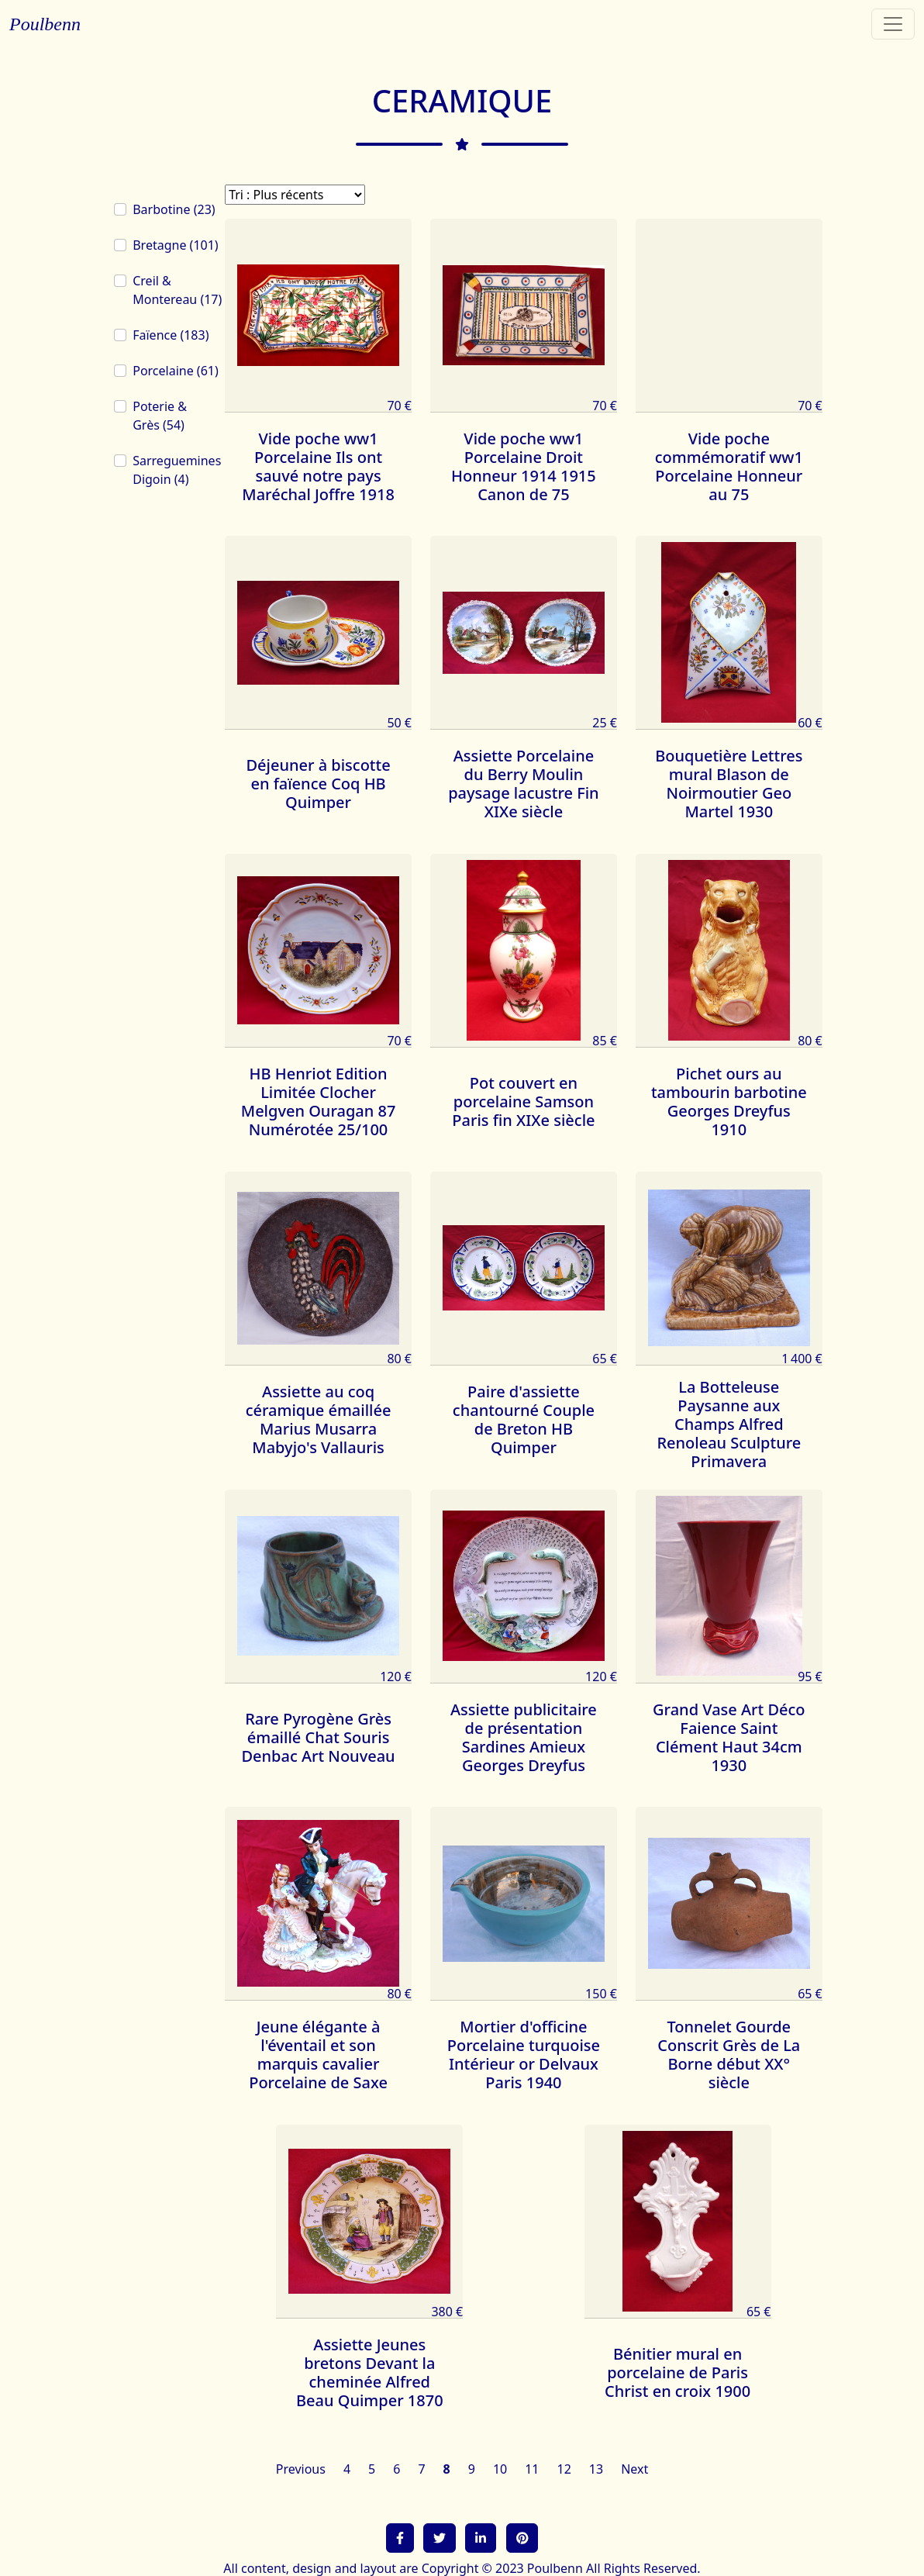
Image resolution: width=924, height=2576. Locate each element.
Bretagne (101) (175, 245)
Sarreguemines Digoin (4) (177, 470)
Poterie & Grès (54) (160, 415)
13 (596, 2469)
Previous (301, 2469)
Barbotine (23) (174, 209)
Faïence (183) (171, 335)
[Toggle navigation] (893, 24)
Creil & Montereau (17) (177, 290)
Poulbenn (45, 24)
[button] (400, 2538)
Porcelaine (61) (176, 370)
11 (532, 2469)
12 (564, 2469)
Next (634, 2469)
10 (500, 2469)
